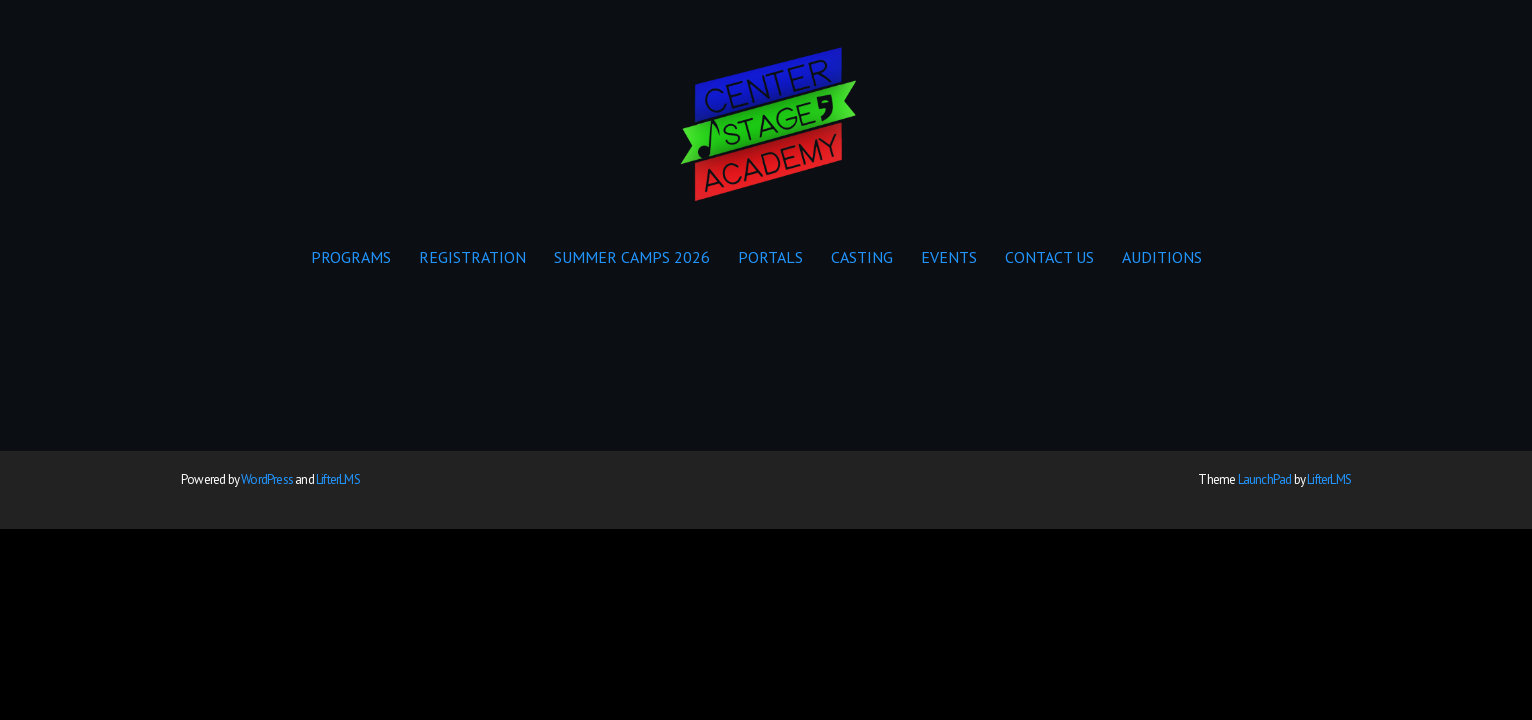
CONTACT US (1049, 257)
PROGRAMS (351, 257)
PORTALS (770, 257)
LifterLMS (338, 479)
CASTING (862, 257)
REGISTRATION (472, 257)
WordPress (267, 479)
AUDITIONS (1162, 257)
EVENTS (949, 257)
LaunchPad (1265, 479)
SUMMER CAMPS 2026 (632, 257)
